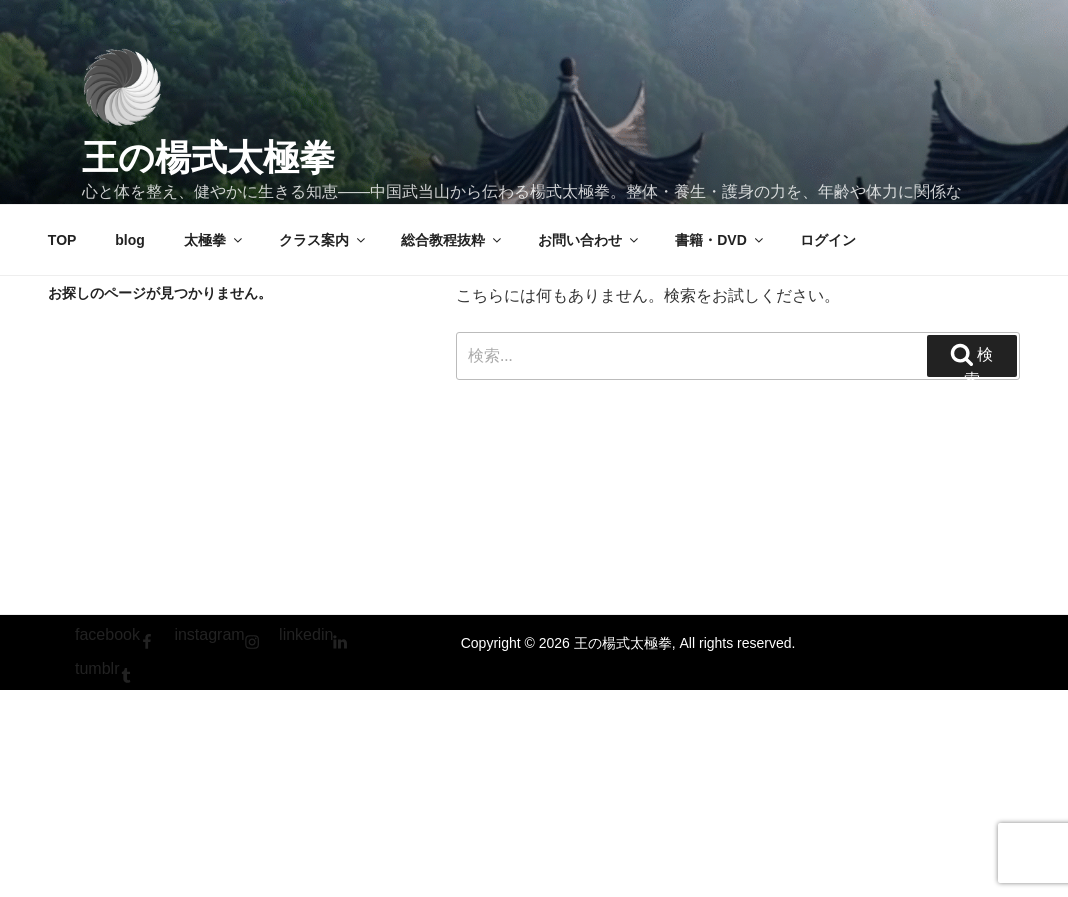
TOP (62, 240)
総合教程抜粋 (452, 240)
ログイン (828, 240)
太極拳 (214, 240)
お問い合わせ (589, 240)
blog (130, 240)
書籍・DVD (720, 240)
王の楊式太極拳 (208, 157)
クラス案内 (323, 240)
